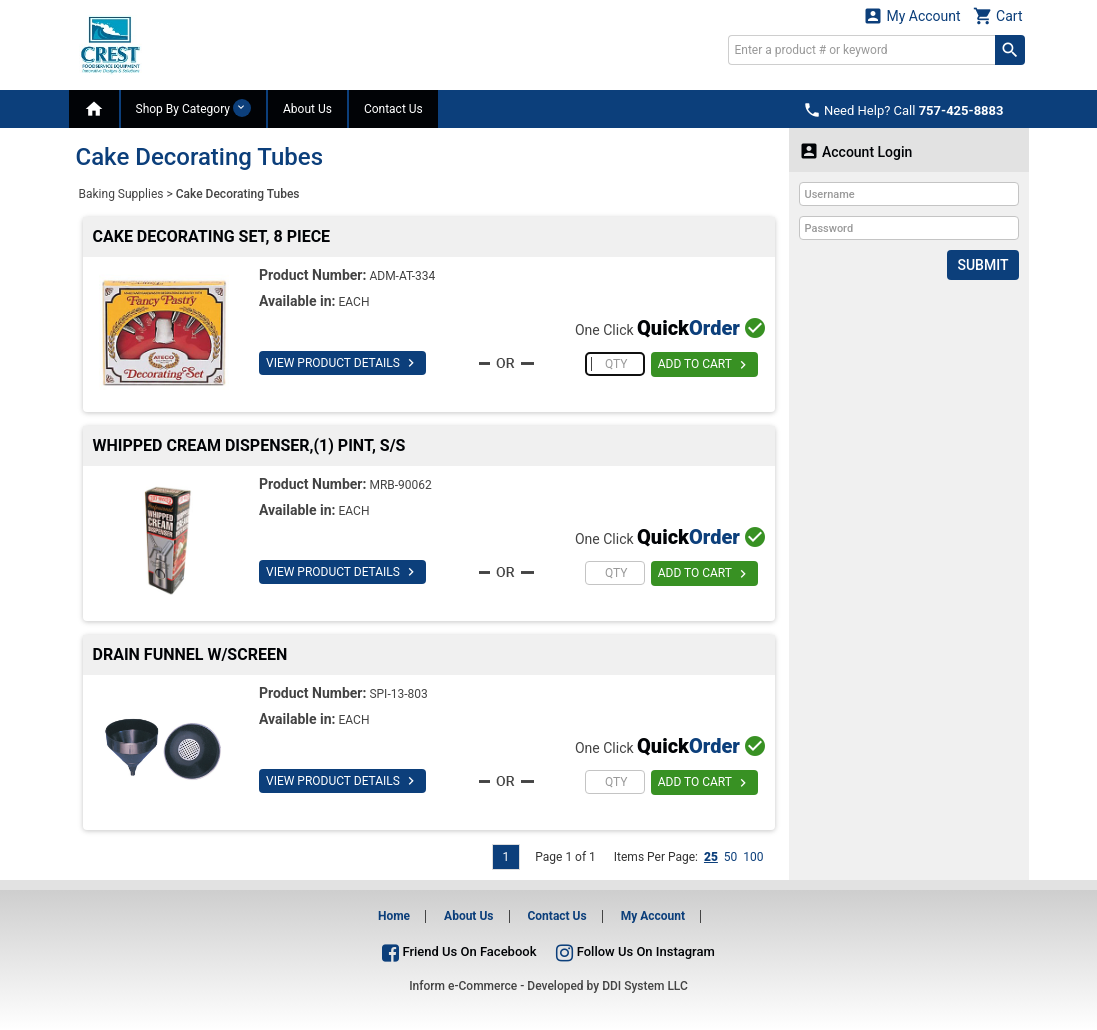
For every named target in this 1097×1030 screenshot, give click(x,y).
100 (753, 857)
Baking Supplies (121, 194)
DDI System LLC (645, 986)
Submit (982, 265)
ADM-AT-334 (402, 276)
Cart (998, 15)
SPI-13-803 (398, 694)
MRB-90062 (400, 485)
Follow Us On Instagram (635, 951)
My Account (912, 15)
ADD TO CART (704, 365)
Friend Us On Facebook (459, 951)
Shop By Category (193, 108)
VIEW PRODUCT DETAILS (342, 363)
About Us (307, 109)
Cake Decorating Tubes (238, 194)
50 (731, 857)
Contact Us (393, 109)
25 (711, 857)
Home (394, 916)
